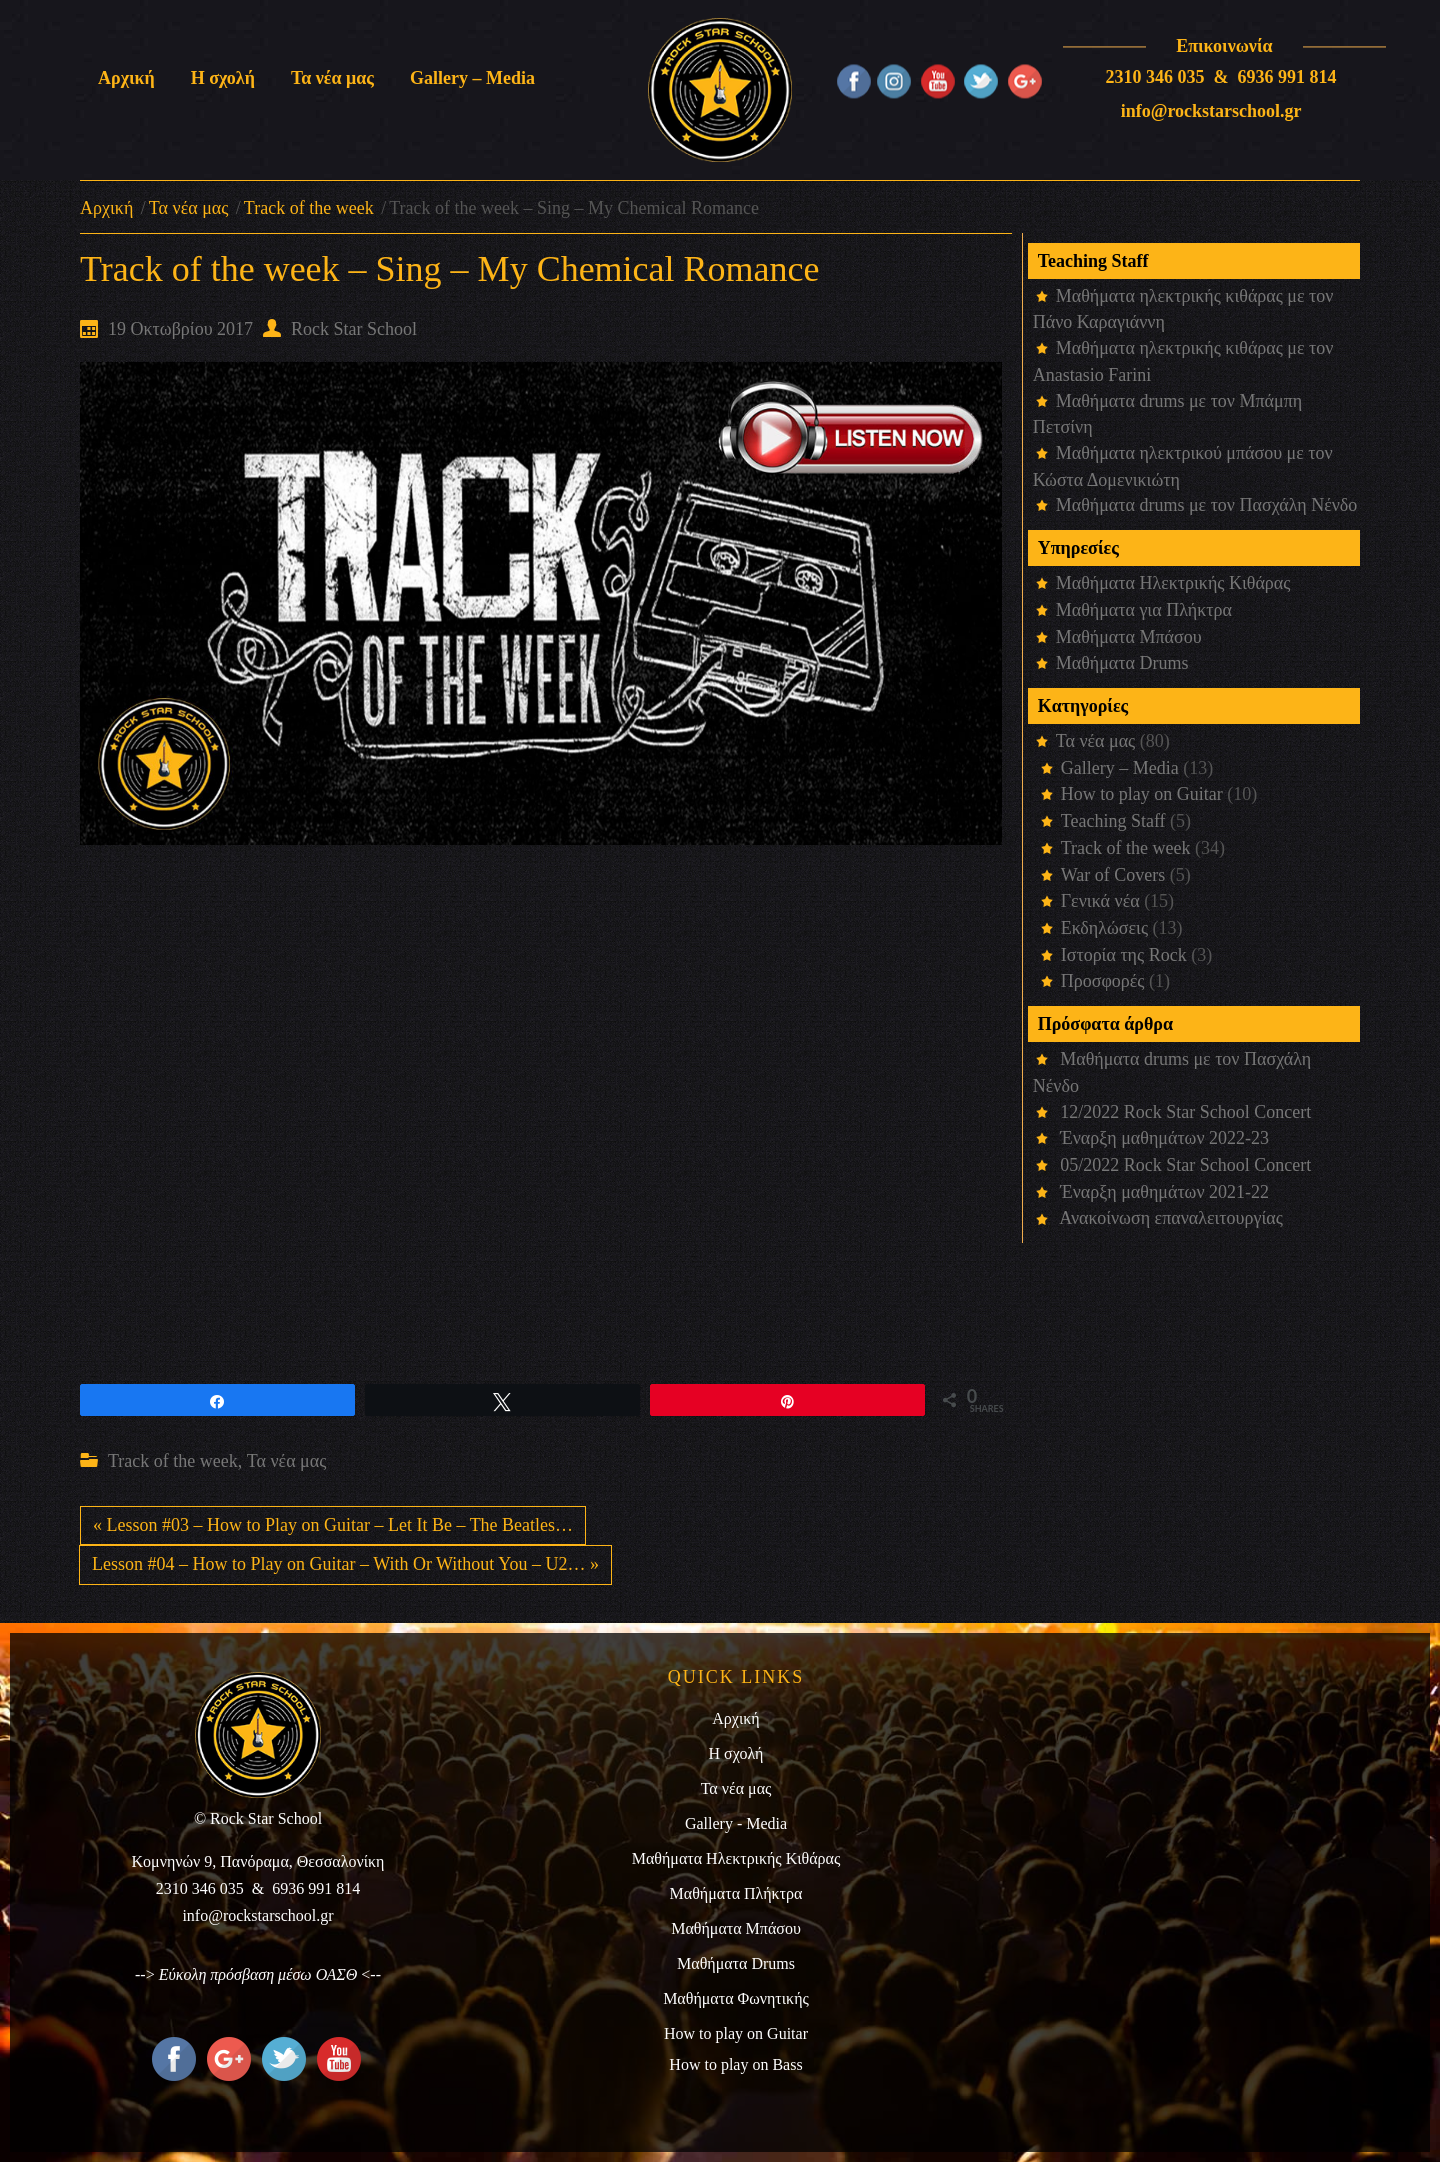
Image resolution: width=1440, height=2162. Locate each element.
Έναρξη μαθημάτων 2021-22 (1164, 1192)
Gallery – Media (1120, 768)
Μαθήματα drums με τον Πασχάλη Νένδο (1207, 505)
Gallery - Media (736, 1823)
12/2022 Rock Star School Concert (1185, 1112)
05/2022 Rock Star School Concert (1185, 1165)
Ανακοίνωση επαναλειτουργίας (1171, 1218)
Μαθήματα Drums (1122, 663)
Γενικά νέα (1100, 901)
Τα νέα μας (189, 208)
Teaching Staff (1113, 821)
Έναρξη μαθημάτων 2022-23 (1164, 1138)
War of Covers (1113, 875)
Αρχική (106, 208)
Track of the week (309, 208)
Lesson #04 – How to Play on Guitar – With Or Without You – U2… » (345, 1564)
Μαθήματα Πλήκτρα (736, 1893)
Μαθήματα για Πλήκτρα (1144, 610)
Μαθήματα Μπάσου (1129, 637)
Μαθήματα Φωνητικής (736, 1998)
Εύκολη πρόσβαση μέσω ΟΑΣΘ (258, 1974)
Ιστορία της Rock (1124, 955)
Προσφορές (1103, 981)
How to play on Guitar (1142, 794)
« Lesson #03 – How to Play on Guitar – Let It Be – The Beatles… (333, 1525)
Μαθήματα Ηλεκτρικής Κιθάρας (1173, 583)
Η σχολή (736, 1753)
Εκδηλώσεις (1104, 928)
